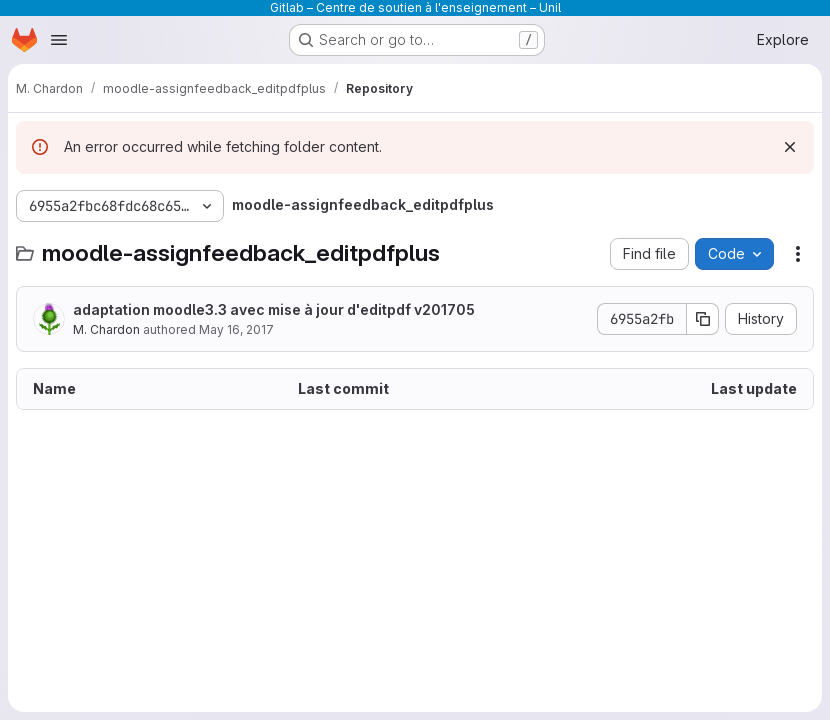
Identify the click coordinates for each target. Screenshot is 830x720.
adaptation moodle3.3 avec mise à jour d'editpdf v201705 (274, 309)
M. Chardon (106, 329)
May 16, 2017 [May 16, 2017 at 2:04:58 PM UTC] (236, 329)
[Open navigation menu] (59, 40)
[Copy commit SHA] (703, 319)
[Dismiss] (790, 147)
